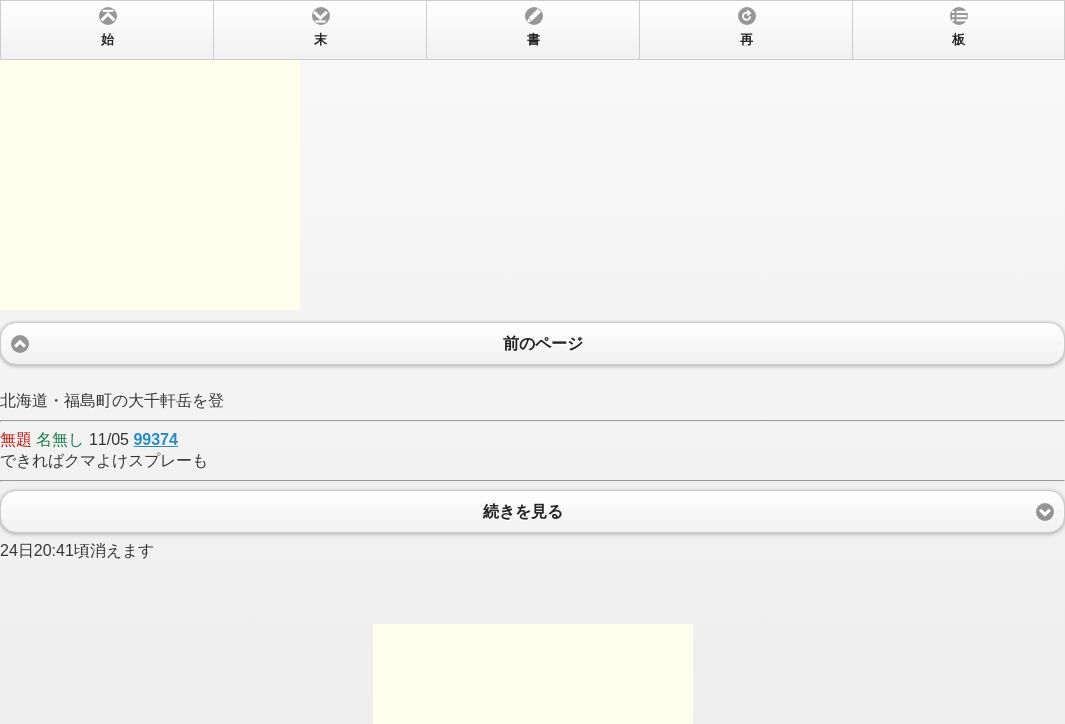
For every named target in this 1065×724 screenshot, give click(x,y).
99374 (155, 439)
